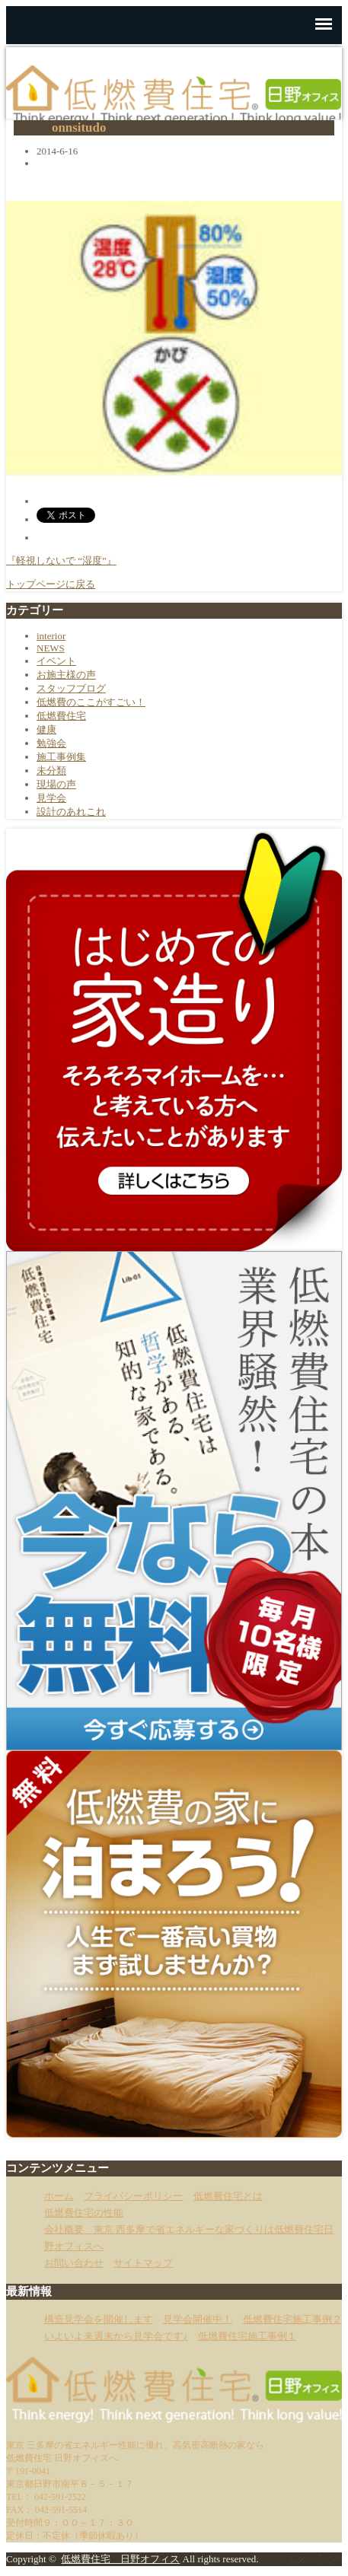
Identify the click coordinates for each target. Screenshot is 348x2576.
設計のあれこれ (71, 811)
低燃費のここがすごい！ (91, 702)
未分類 (51, 770)
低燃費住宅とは (228, 2196)
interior (51, 636)
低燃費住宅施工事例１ (247, 2336)
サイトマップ (143, 2263)
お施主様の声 (66, 674)
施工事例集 (61, 757)
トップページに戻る (50, 584)
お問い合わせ (74, 2263)
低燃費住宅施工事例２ (292, 2319)
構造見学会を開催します (98, 2319)
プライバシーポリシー (133, 2196)
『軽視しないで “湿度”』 (61, 560)
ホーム (59, 2196)
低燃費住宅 (61, 715)
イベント (56, 661)
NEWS (51, 648)
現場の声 (56, 784)
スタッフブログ (71, 688)
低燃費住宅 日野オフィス (120, 2559)
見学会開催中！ (197, 2319)
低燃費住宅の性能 (83, 2212)
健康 (46, 729)
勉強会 (51, 743)
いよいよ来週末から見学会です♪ (116, 2336)
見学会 (51, 798)
